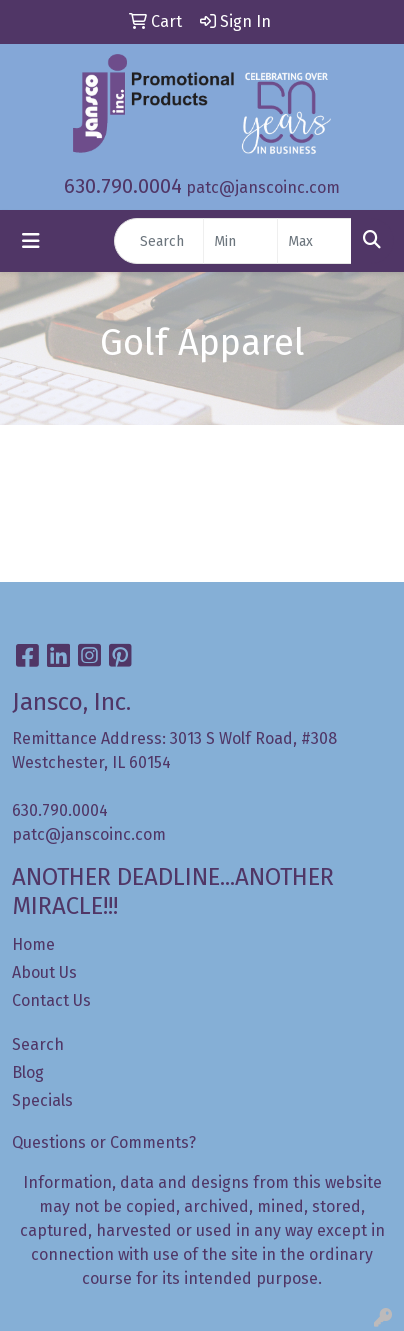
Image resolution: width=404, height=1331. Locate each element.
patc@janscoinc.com (263, 187)
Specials (42, 1100)
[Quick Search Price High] (314, 241)
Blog (28, 1072)
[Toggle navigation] (31, 241)
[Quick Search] (159, 241)
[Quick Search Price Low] (240, 241)
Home (33, 944)
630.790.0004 (123, 186)
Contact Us (51, 1000)
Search (38, 1044)
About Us (44, 972)
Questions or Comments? (104, 1142)
